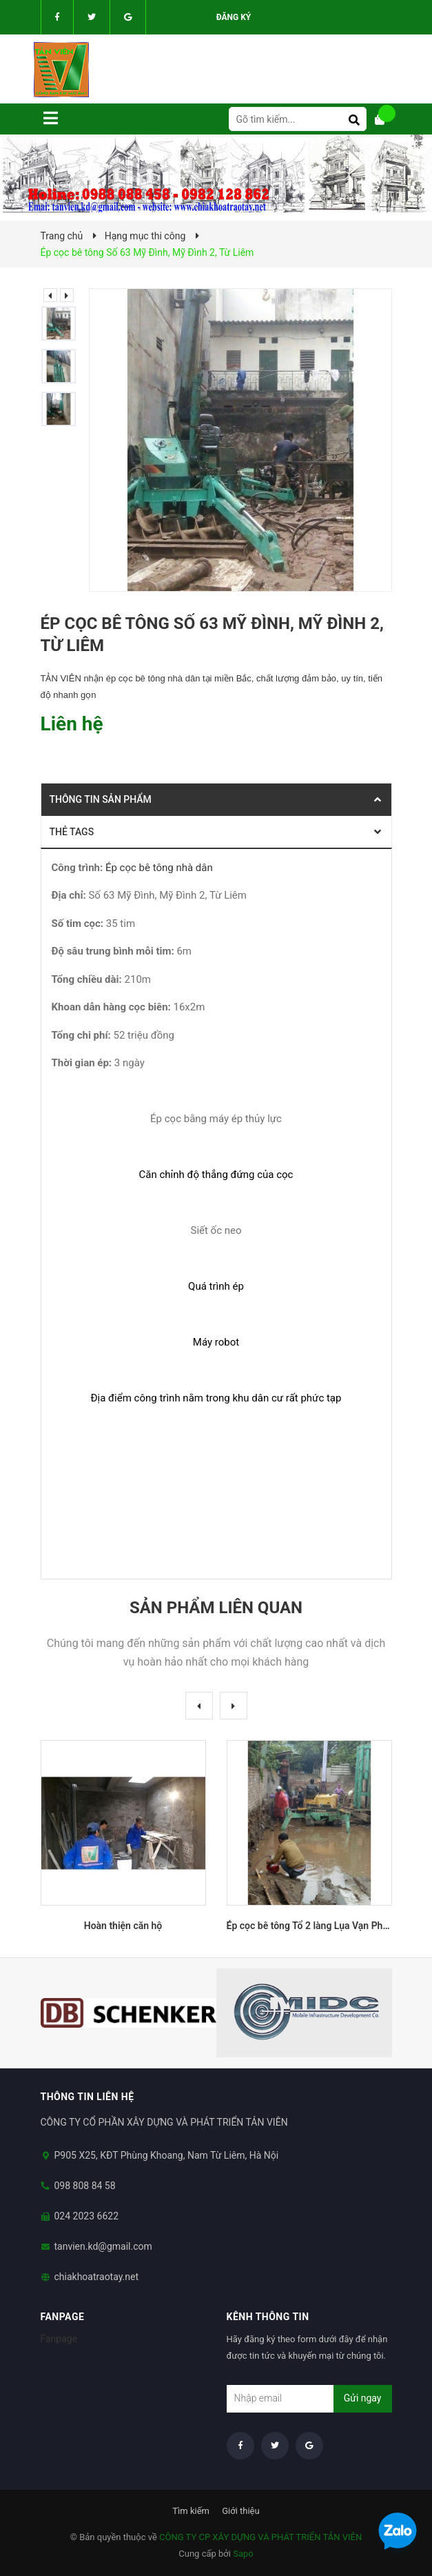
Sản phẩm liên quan (216, 1607)
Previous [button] (50, 295)
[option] (62, 323)
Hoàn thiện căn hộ (123, 1925)
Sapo (243, 2553)
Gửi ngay (363, 2398)
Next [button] (67, 295)
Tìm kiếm (190, 2511)
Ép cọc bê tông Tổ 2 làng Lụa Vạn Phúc (310, 1925)
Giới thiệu (240, 2511)
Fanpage (59, 2338)
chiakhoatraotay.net (96, 2276)
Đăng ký (233, 17)
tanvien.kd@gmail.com (103, 2246)
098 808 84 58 (85, 2185)
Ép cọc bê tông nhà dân (159, 867)
